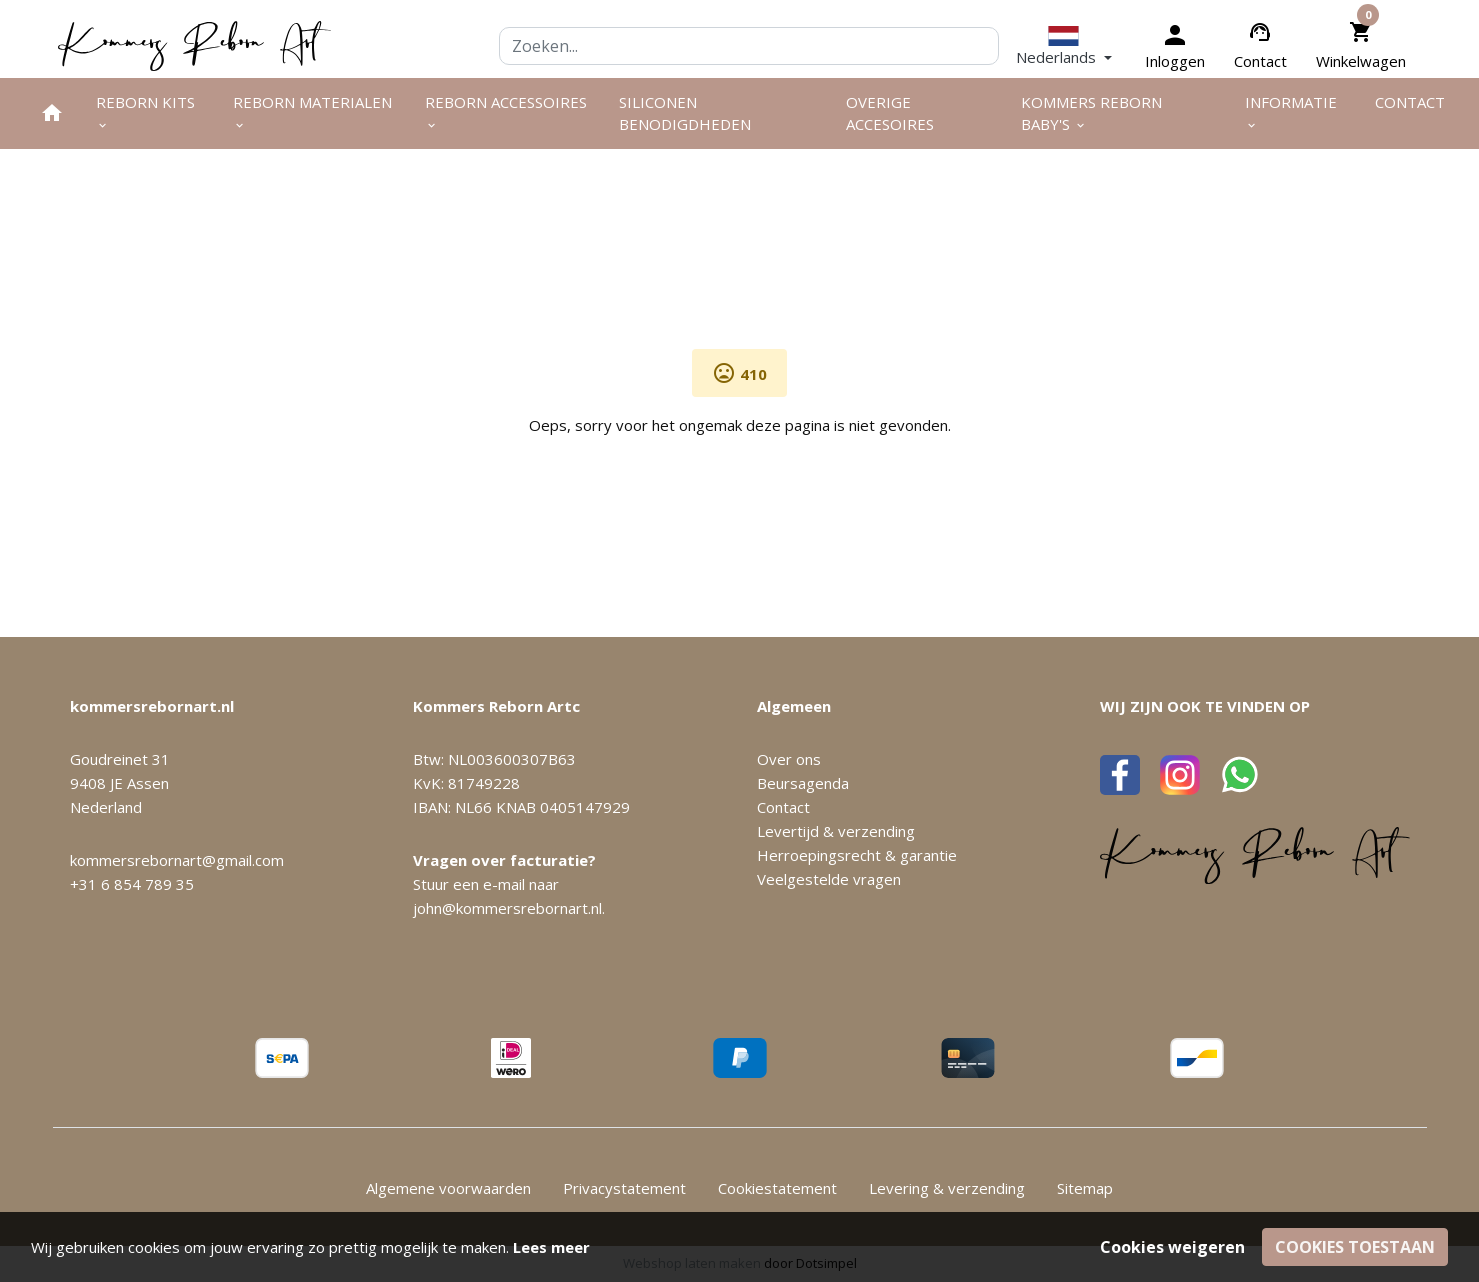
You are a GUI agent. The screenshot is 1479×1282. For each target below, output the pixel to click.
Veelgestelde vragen (829, 879)
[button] (1064, 46)
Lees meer (551, 1247)
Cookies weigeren (1172, 1247)
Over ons (789, 759)
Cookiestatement (777, 1188)
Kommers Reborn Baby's (1091, 113)
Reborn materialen (312, 112)
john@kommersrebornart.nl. (509, 908)
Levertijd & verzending (836, 831)
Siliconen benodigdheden (685, 113)
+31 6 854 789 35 (132, 884)
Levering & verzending (947, 1188)
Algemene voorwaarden (448, 1188)
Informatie (1291, 112)
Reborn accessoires (506, 112)
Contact (1260, 61)
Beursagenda (803, 783)
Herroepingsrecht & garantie (857, 855)
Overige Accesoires (890, 113)
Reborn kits (145, 112)
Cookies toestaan (1355, 1247)
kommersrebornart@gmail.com (177, 860)
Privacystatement (624, 1188)
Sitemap (1085, 1188)
